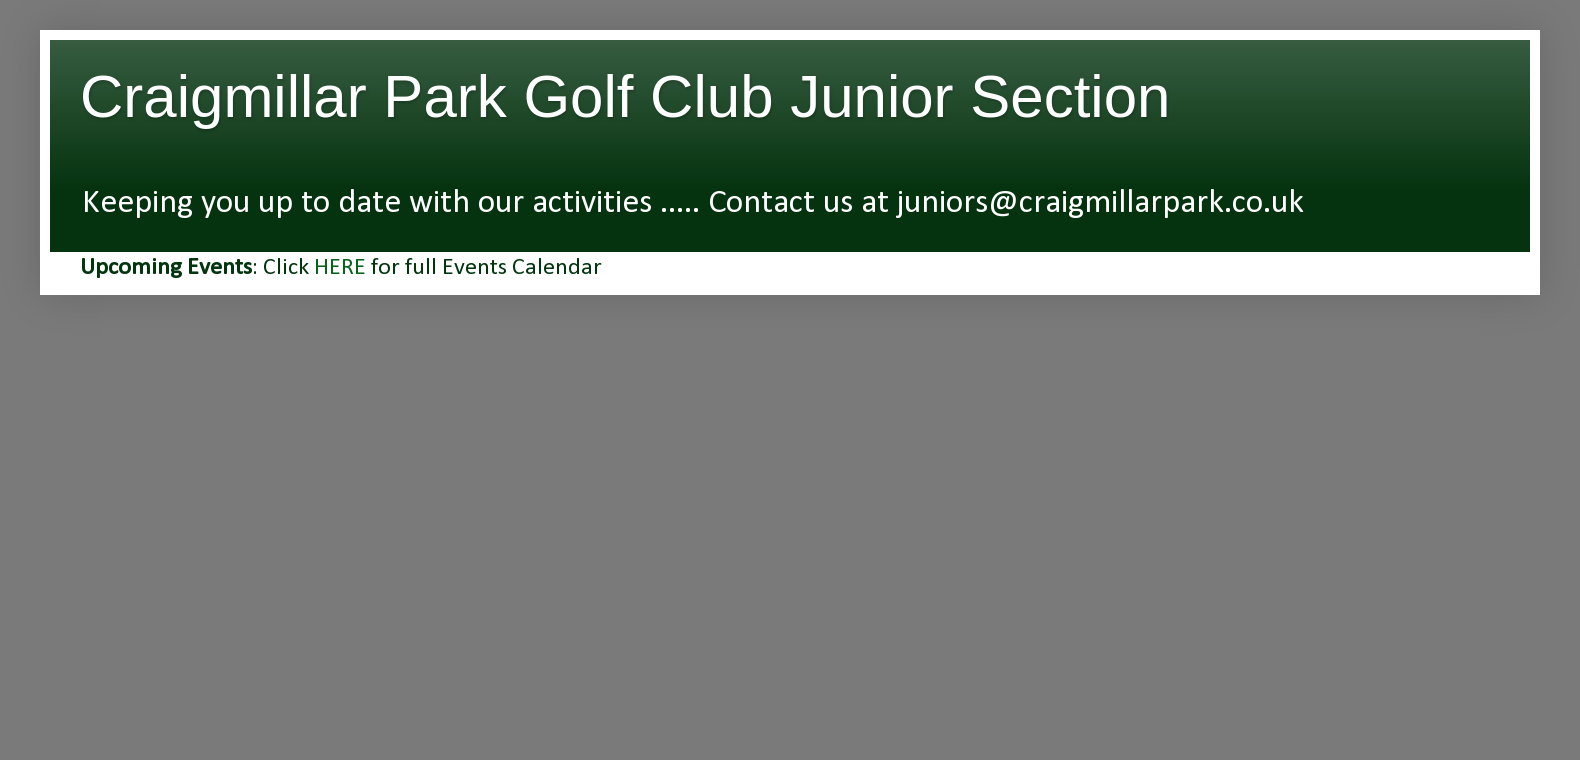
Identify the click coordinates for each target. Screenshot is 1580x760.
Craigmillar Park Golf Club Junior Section (625, 96)
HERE (340, 268)
